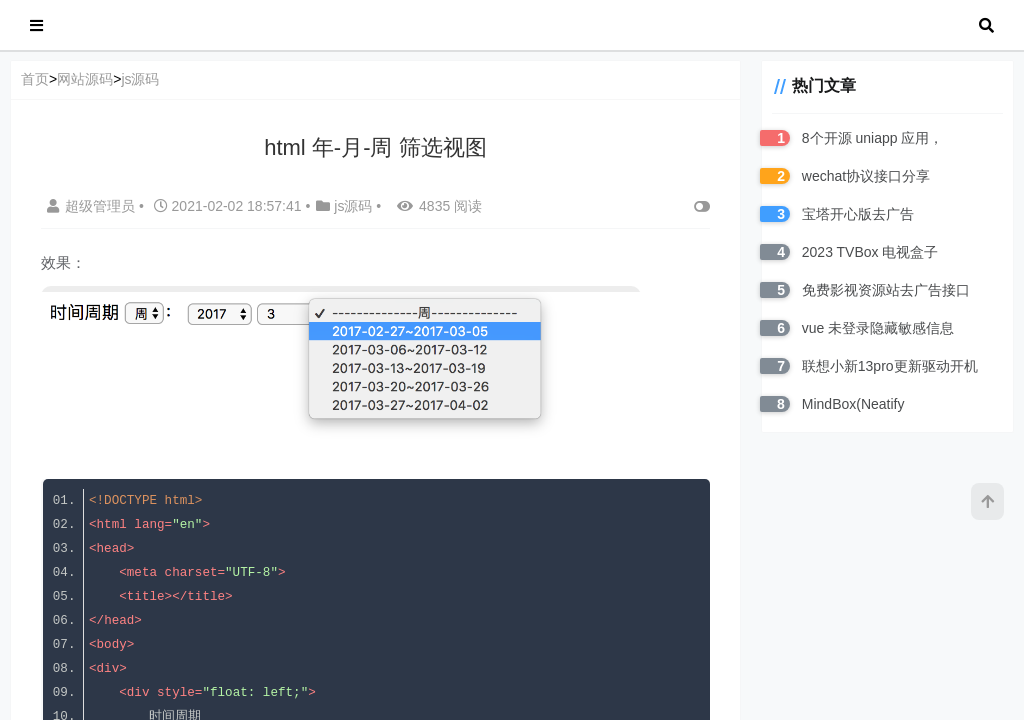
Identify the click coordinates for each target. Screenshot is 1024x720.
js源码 (140, 79)
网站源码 (85, 79)
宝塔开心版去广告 (855, 214)
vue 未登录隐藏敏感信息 (875, 328)
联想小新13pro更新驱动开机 (887, 366)
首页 (35, 79)
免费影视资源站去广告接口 (883, 290)
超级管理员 (93, 206)
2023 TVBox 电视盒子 (867, 252)
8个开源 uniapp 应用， (870, 138)
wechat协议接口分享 (863, 176)
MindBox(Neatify (850, 404)
